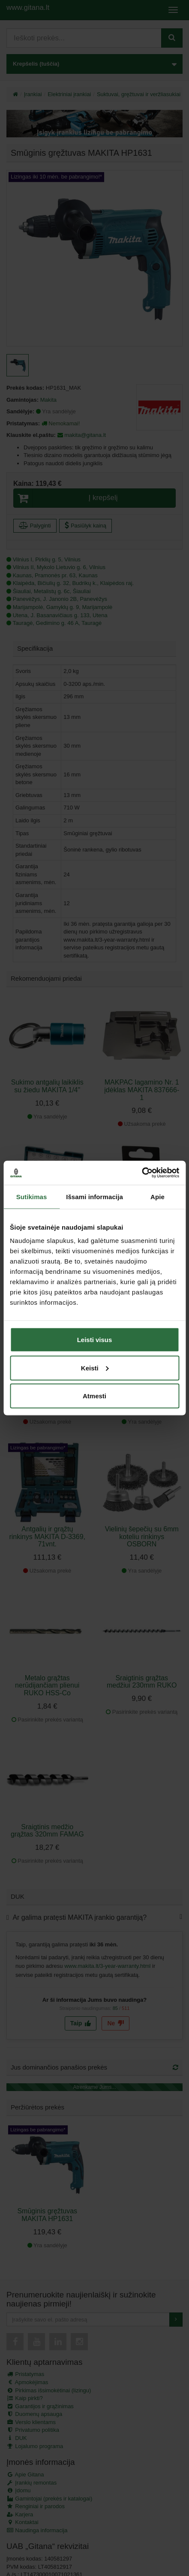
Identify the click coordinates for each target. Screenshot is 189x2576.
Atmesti (94, 1396)
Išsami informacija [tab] (94, 1196)
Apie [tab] (157, 1196)
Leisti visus (94, 1339)
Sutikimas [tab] (31, 1196)
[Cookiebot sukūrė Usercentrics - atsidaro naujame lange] (141, 1173)
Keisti (95, 1367)
